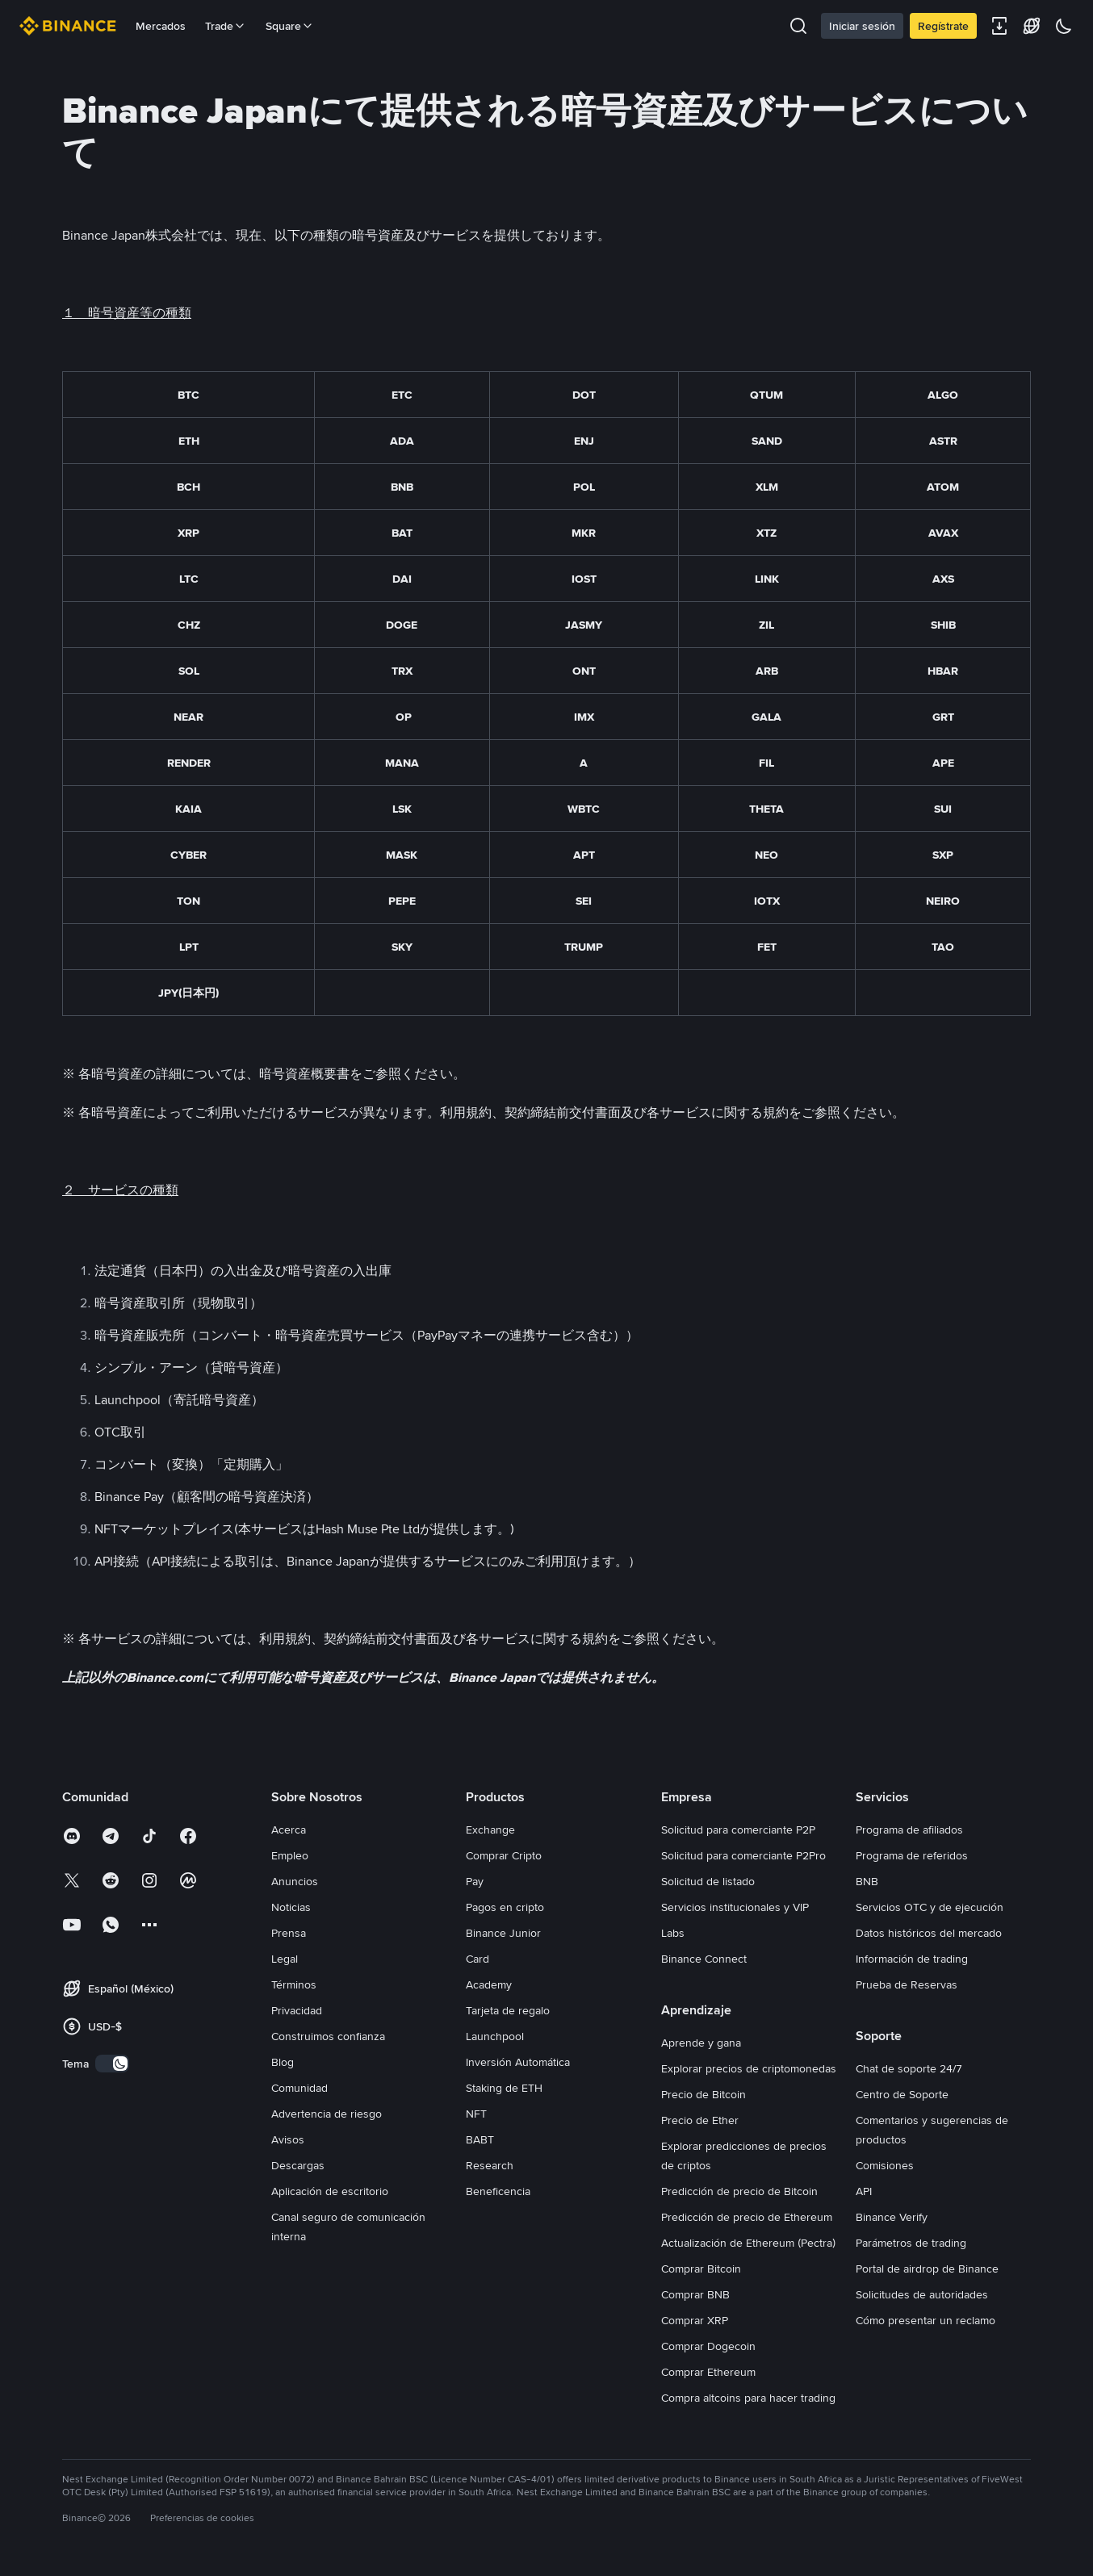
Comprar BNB (695, 2294)
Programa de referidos (912, 1855)
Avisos (287, 2139)
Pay (475, 1881)
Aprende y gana (701, 2042)
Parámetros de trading (911, 2242)
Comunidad (299, 2087)
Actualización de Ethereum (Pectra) (748, 2242)
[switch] (112, 2063)
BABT (480, 2139)
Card (477, 1958)
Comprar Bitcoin (701, 2268)
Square (290, 26)
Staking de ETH (504, 2087)
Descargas (298, 2165)
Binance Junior (503, 1933)
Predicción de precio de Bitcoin (739, 2191)
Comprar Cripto (504, 1855)
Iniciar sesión (862, 26)
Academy (489, 1984)
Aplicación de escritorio (329, 2191)
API (864, 2191)
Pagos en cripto (505, 1907)
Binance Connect (704, 1958)
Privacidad (296, 2010)
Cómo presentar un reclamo (925, 2320)
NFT (476, 2113)
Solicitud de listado (708, 1881)
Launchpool (495, 2036)
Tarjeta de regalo (508, 2010)
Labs (673, 1933)
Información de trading (912, 1958)
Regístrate (943, 26)
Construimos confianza (328, 2036)
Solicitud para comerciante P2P (738, 1829)
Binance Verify (892, 2217)
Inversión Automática (518, 2062)
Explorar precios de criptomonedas (748, 2068)
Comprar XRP (694, 2320)
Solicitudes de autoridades (922, 2294)
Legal (284, 1958)
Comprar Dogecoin (708, 2346)
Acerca (288, 1829)
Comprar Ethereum (708, 2372)
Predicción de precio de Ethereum (746, 2217)
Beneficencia (498, 2191)
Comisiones (885, 2165)
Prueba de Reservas (906, 1984)
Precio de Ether (700, 2120)
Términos (293, 1984)
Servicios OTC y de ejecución (929, 1907)
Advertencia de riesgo (326, 2113)
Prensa (288, 1933)
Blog (282, 2062)
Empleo (289, 1855)
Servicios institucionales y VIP (735, 1907)
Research (489, 2165)
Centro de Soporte (902, 2094)
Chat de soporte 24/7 (909, 2068)
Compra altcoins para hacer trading (748, 2397)
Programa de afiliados (909, 1829)
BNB (867, 1881)
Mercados (161, 26)
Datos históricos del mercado (929, 1933)
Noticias (291, 1907)
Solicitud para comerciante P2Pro (743, 1855)
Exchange (490, 1829)
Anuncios (294, 1881)
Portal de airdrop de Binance (927, 2268)
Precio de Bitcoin (703, 2094)
